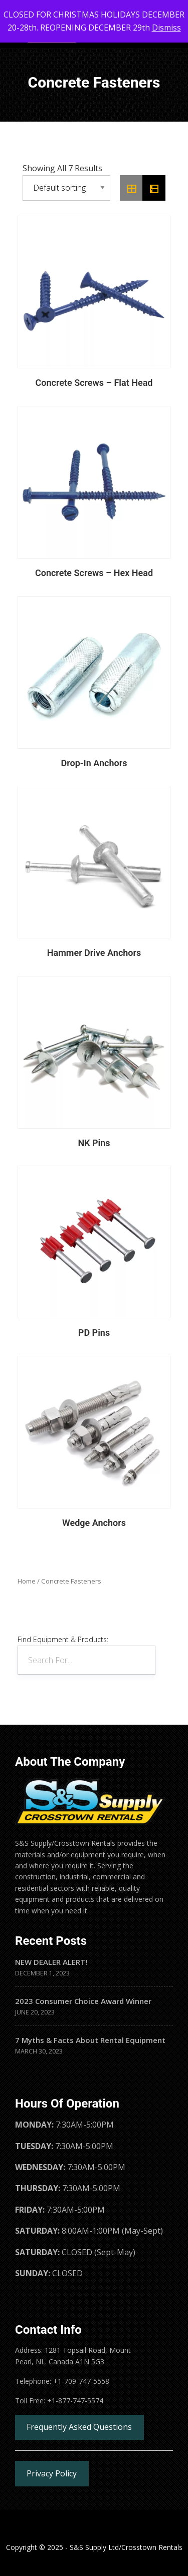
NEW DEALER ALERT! (51, 1962)
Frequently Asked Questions (79, 2426)
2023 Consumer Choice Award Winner (83, 2001)
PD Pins (94, 1332)
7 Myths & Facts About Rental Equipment (90, 2040)
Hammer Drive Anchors (94, 952)
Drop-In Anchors (94, 763)
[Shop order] (66, 188)
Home (27, 1581)
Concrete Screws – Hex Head (94, 573)
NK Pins (94, 1143)
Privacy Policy (52, 2473)
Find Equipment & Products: (63, 1639)
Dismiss (166, 27)
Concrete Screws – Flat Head (94, 382)
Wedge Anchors (94, 1522)
